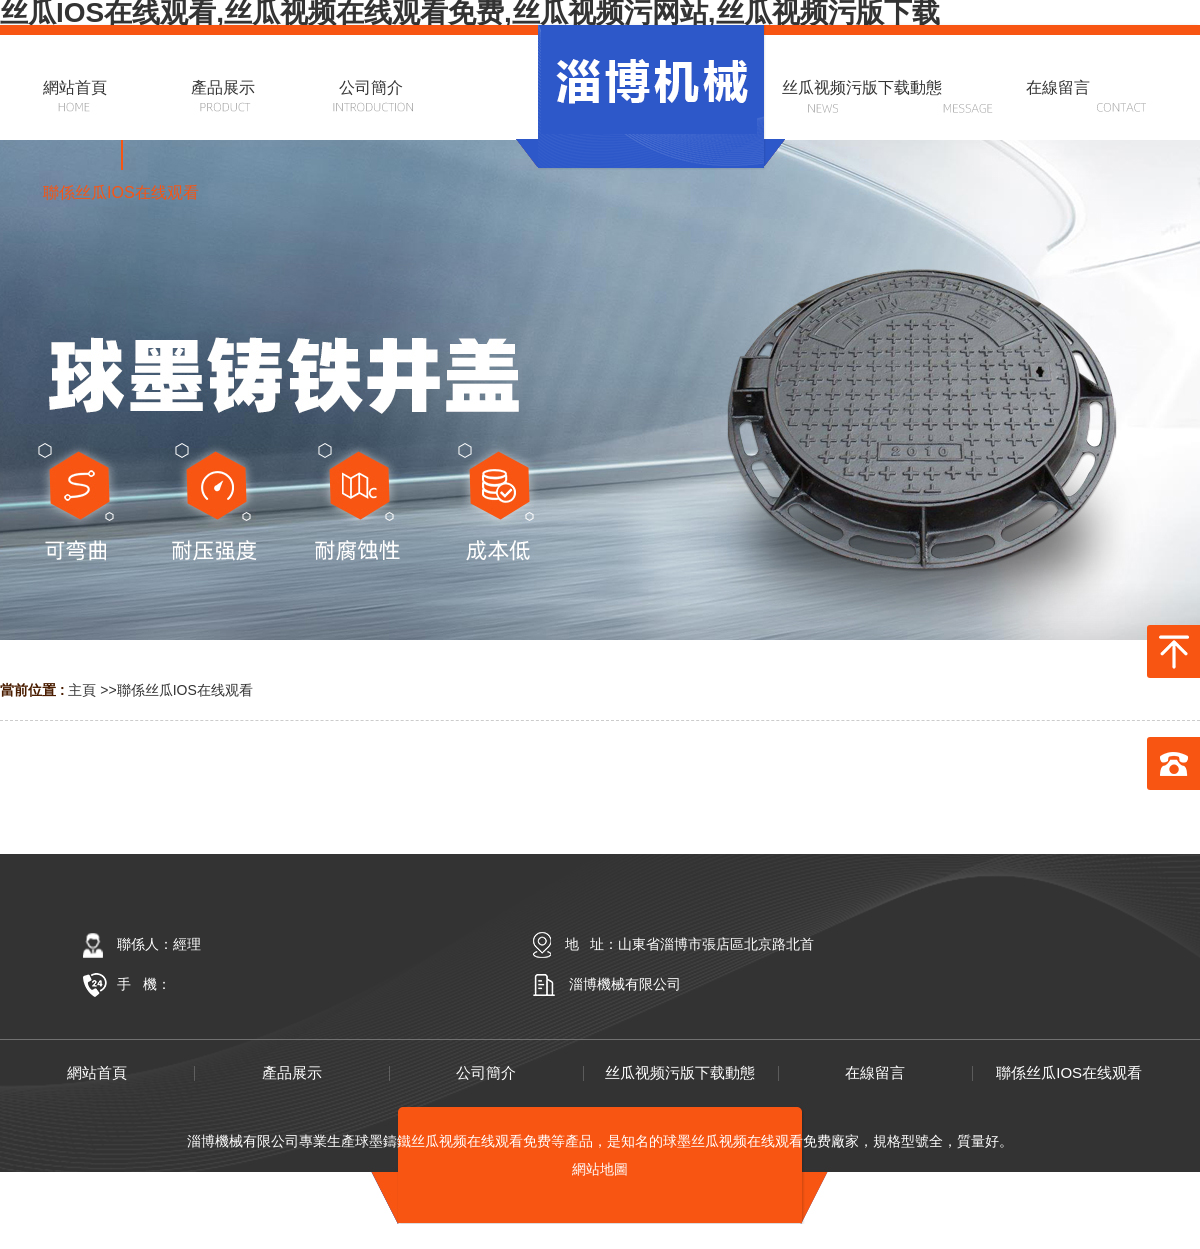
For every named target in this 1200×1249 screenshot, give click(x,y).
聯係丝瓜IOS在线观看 (185, 690)
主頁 (82, 690)
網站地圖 (600, 1169)
